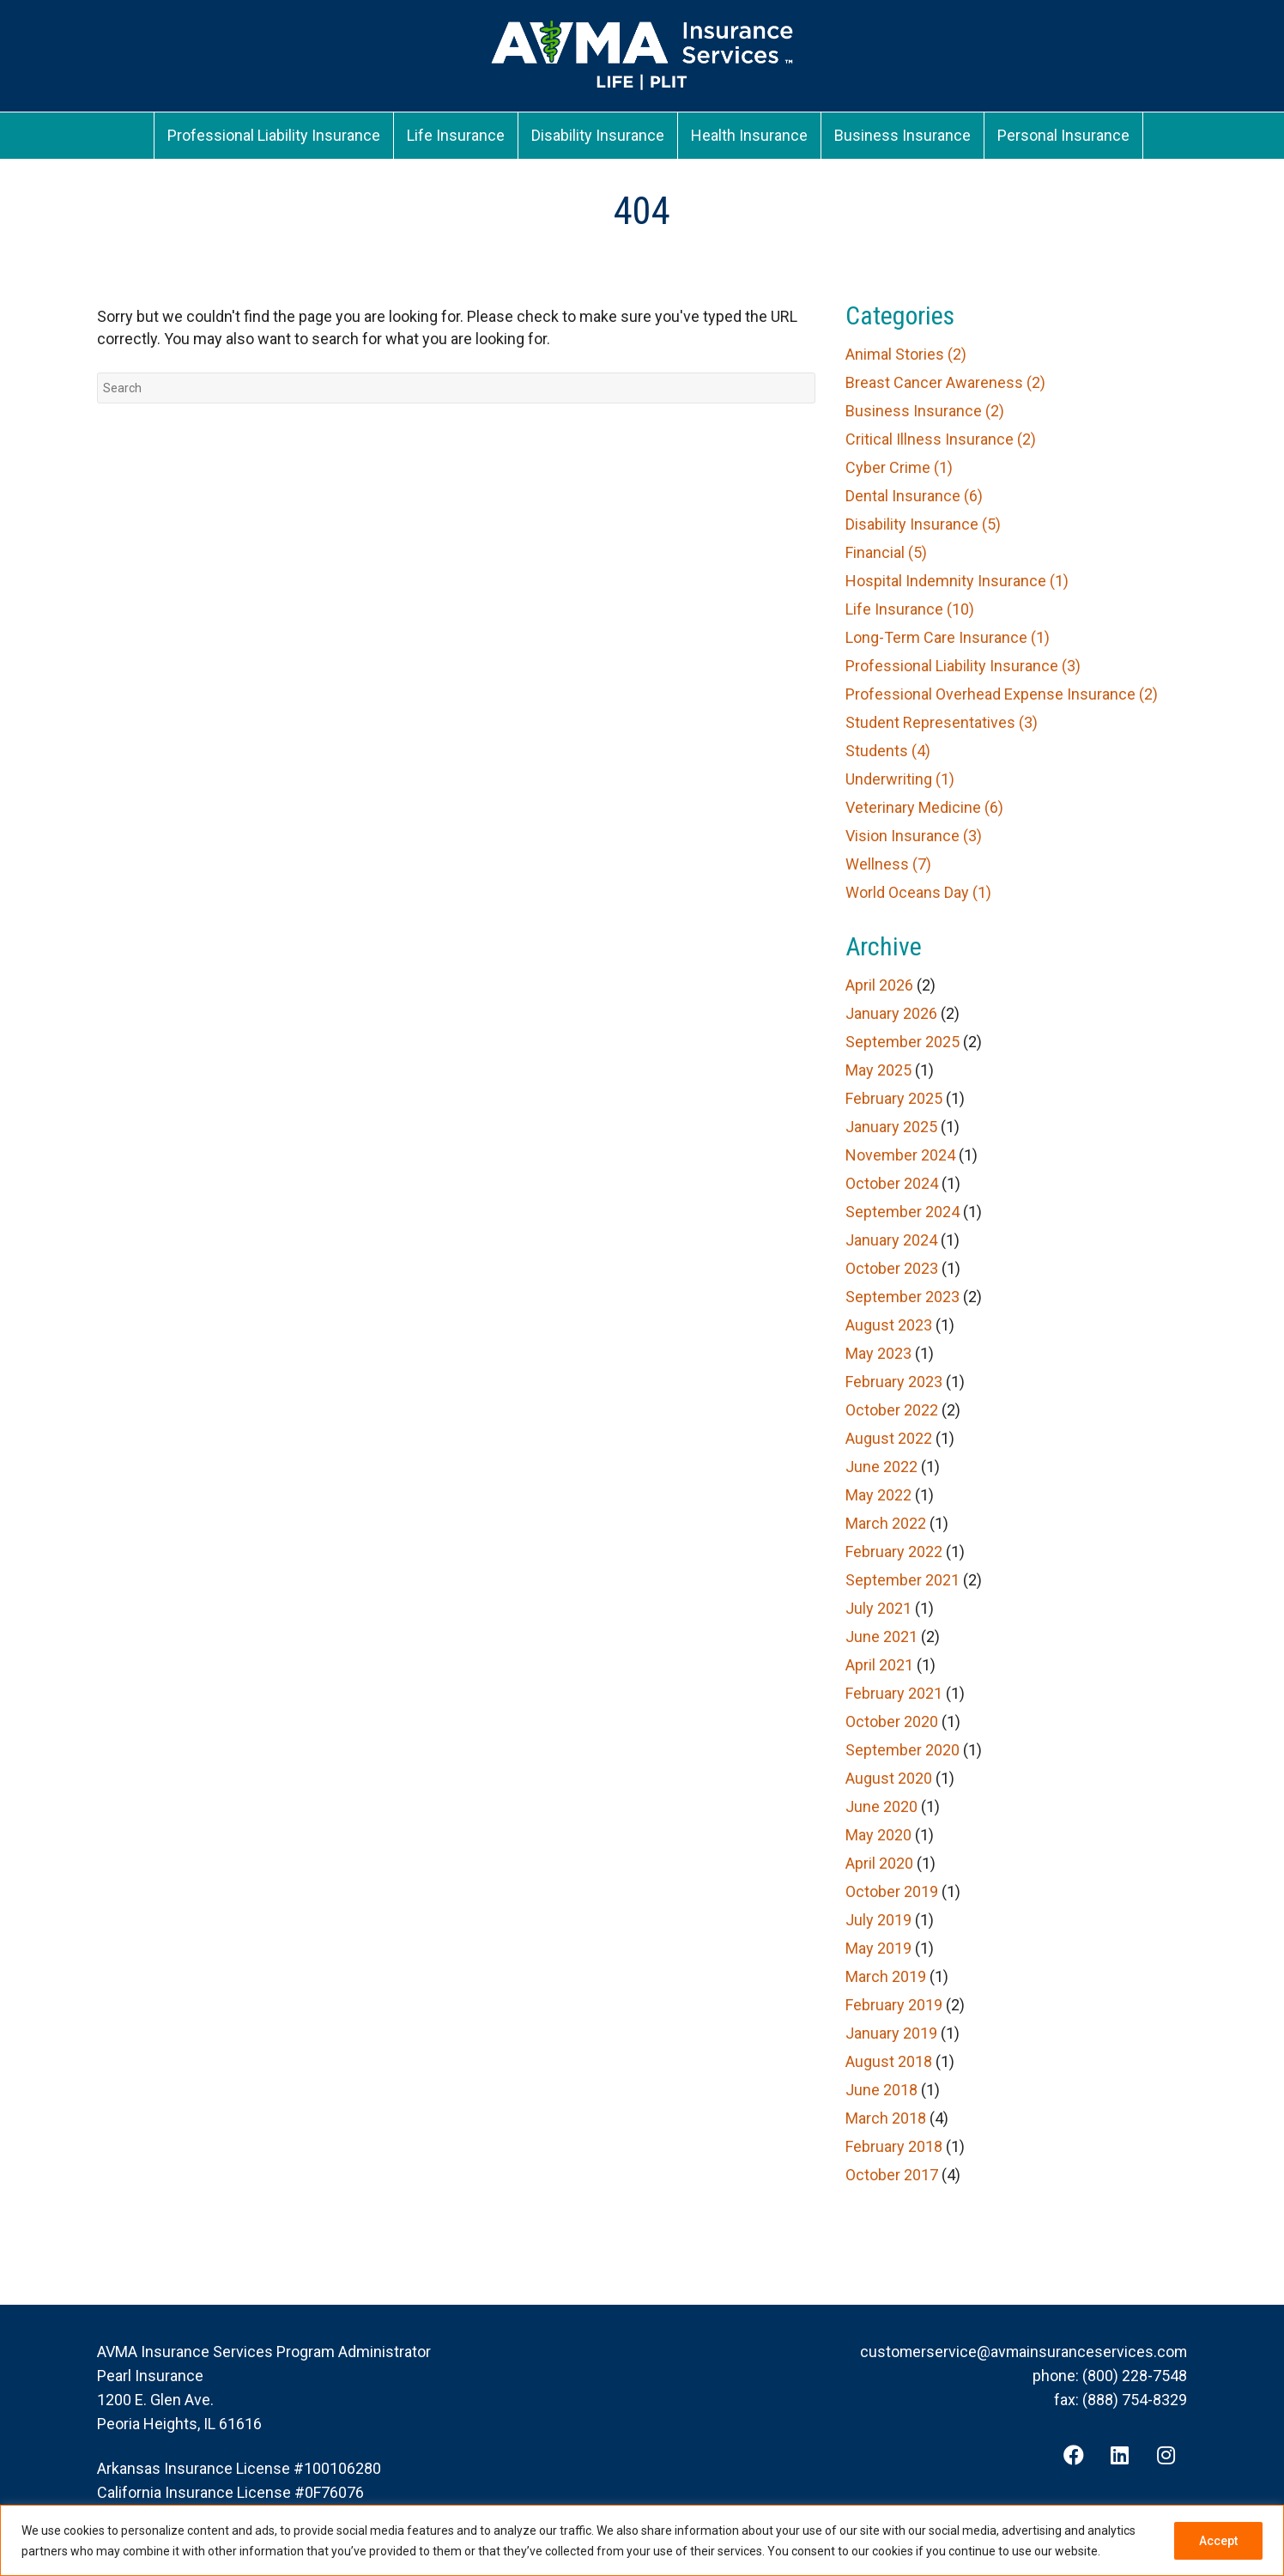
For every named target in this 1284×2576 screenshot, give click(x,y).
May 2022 (878, 1495)
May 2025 (878, 1070)
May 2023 (878, 1353)
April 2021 (879, 1665)
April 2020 (879, 1863)
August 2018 (888, 2061)
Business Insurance (924, 411)
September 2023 (902, 1297)
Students (887, 751)
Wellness (888, 864)
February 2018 (893, 2146)
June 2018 (881, 2090)
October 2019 (891, 1891)
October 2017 (891, 2175)
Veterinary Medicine (924, 807)
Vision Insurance (913, 836)
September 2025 (902, 1042)
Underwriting (899, 779)
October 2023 (891, 1268)
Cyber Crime (899, 467)
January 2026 (891, 1013)
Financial (886, 552)
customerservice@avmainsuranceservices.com (1022, 2352)
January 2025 (891, 1127)
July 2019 (878, 1920)
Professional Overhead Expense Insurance (1001, 694)
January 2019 (891, 2033)
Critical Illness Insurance (940, 439)
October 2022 (891, 1410)
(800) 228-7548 (1134, 2376)
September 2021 (902, 1580)
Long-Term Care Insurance (947, 637)
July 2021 (878, 1608)
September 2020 (902, 1750)
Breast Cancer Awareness (945, 382)
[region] (642, 2540)
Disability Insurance (923, 524)
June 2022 (881, 1467)
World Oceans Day (918, 892)
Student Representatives (941, 722)
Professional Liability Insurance (963, 666)
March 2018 (885, 2118)
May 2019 (878, 1948)
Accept (1218, 2541)
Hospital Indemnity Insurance (957, 581)
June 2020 (881, 1806)
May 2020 (878, 1835)
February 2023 (893, 1382)
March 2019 (885, 1976)
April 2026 (879, 985)
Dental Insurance (914, 496)
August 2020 (888, 1778)
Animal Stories (905, 354)
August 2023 (888, 1325)
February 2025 (893, 1098)
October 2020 (891, 1721)
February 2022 (893, 1552)
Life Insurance (909, 609)
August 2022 (888, 1438)
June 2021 (881, 1636)
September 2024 (902, 1212)
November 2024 (900, 1155)
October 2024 (891, 1183)
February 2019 (893, 2005)
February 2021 (893, 1693)
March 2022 (885, 1523)
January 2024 (891, 1240)
